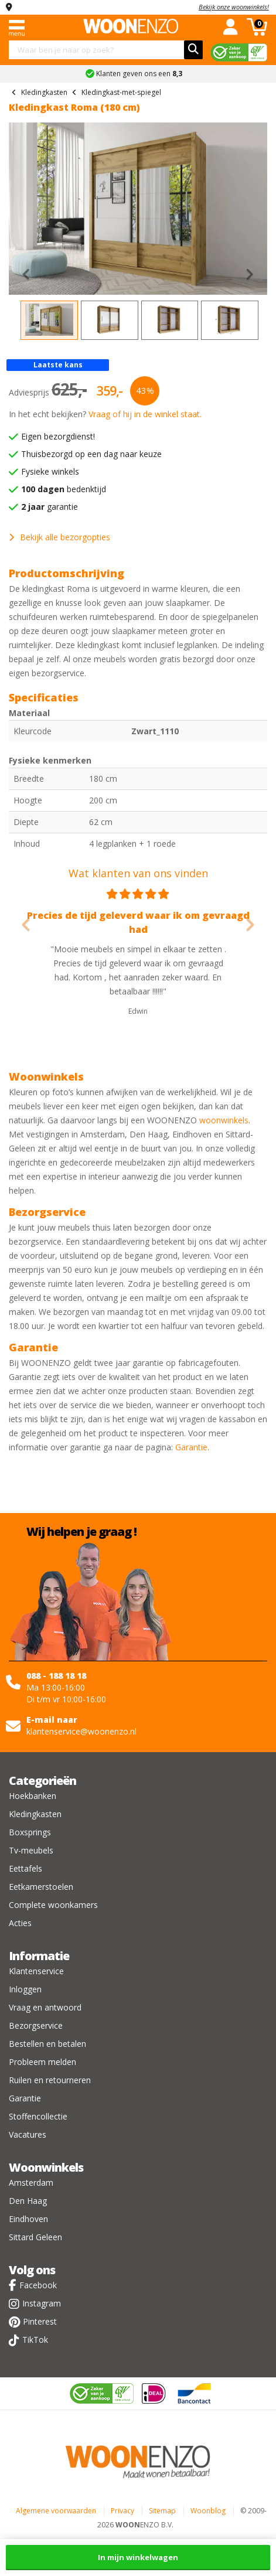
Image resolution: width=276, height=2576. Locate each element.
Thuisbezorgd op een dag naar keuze (91, 453)
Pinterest (40, 2321)
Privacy (122, 2511)
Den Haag (28, 2200)
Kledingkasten (35, 1813)
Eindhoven (28, 2218)
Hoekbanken (32, 1795)
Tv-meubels (31, 1850)
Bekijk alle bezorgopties (59, 537)
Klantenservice (36, 1971)
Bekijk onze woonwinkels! (234, 6)
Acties (20, 1922)
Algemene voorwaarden (56, 2511)
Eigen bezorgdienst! (58, 436)
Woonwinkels (46, 2167)
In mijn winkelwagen (138, 2557)
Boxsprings (30, 1832)
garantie (49, 506)
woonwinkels (223, 1120)
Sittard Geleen (35, 2237)
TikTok (35, 2339)
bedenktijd (63, 489)
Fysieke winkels (50, 471)
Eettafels (25, 1868)
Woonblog (208, 2511)
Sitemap (162, 2511)
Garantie (191, 1447)
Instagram (41, 2303)
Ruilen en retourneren (50, 2080)
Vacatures (27, 2134)
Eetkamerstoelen (41, 1886)
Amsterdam (31, 2182)
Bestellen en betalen (47, 2043)
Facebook (38, 2285)
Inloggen (25, 1989)
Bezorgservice (36, 2025)
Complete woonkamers (53, 1904)
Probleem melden (42, 2061)
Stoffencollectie (38, 2116)
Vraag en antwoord (45, 2007)
